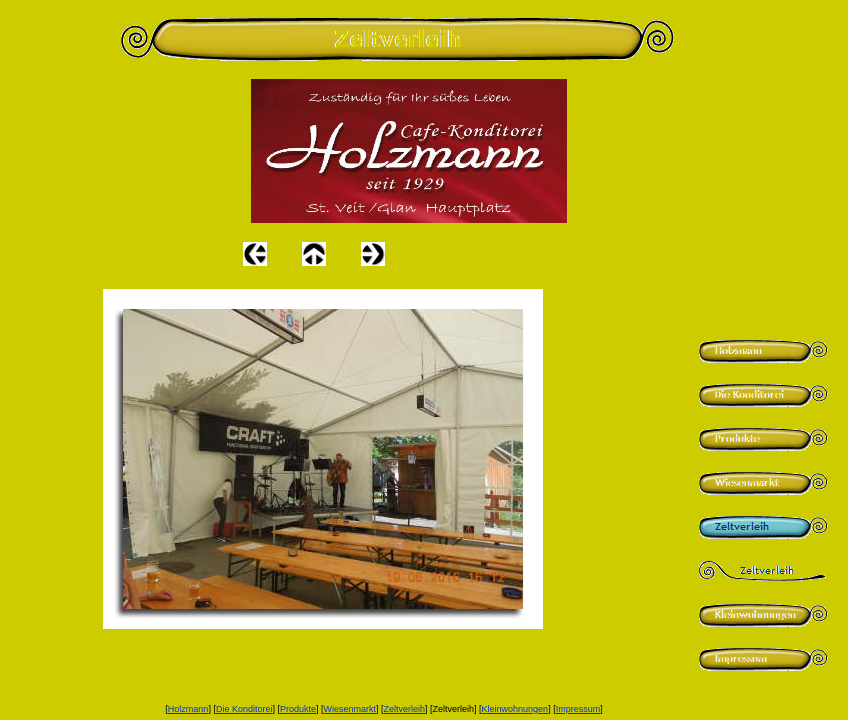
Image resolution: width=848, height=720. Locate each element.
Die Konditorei (244, 709)
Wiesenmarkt (349, 709)
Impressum (578, 709)
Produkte (298, 709)
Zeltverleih (405, 709)
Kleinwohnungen (515, 709)
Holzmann (188, 709)
